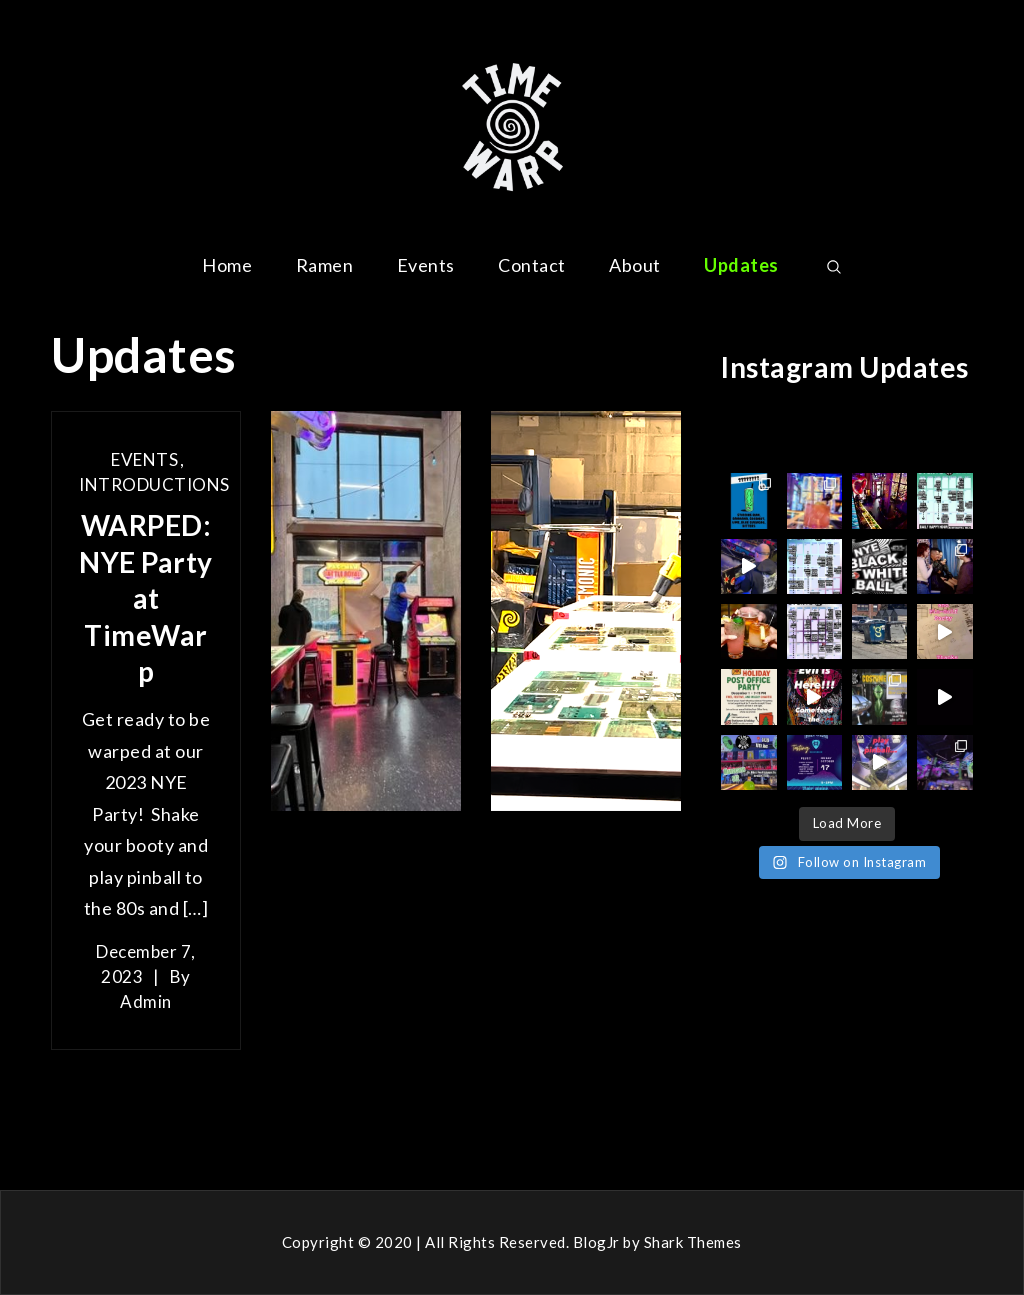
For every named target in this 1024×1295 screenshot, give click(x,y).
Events (426, 265)
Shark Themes (693, 1242)
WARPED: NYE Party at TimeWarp (146, 598)
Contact (532, 265)
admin (146, 1001)
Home (227, 265)
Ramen (325, 265)
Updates (741, 265)
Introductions (154, 484)
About (635, 265)
